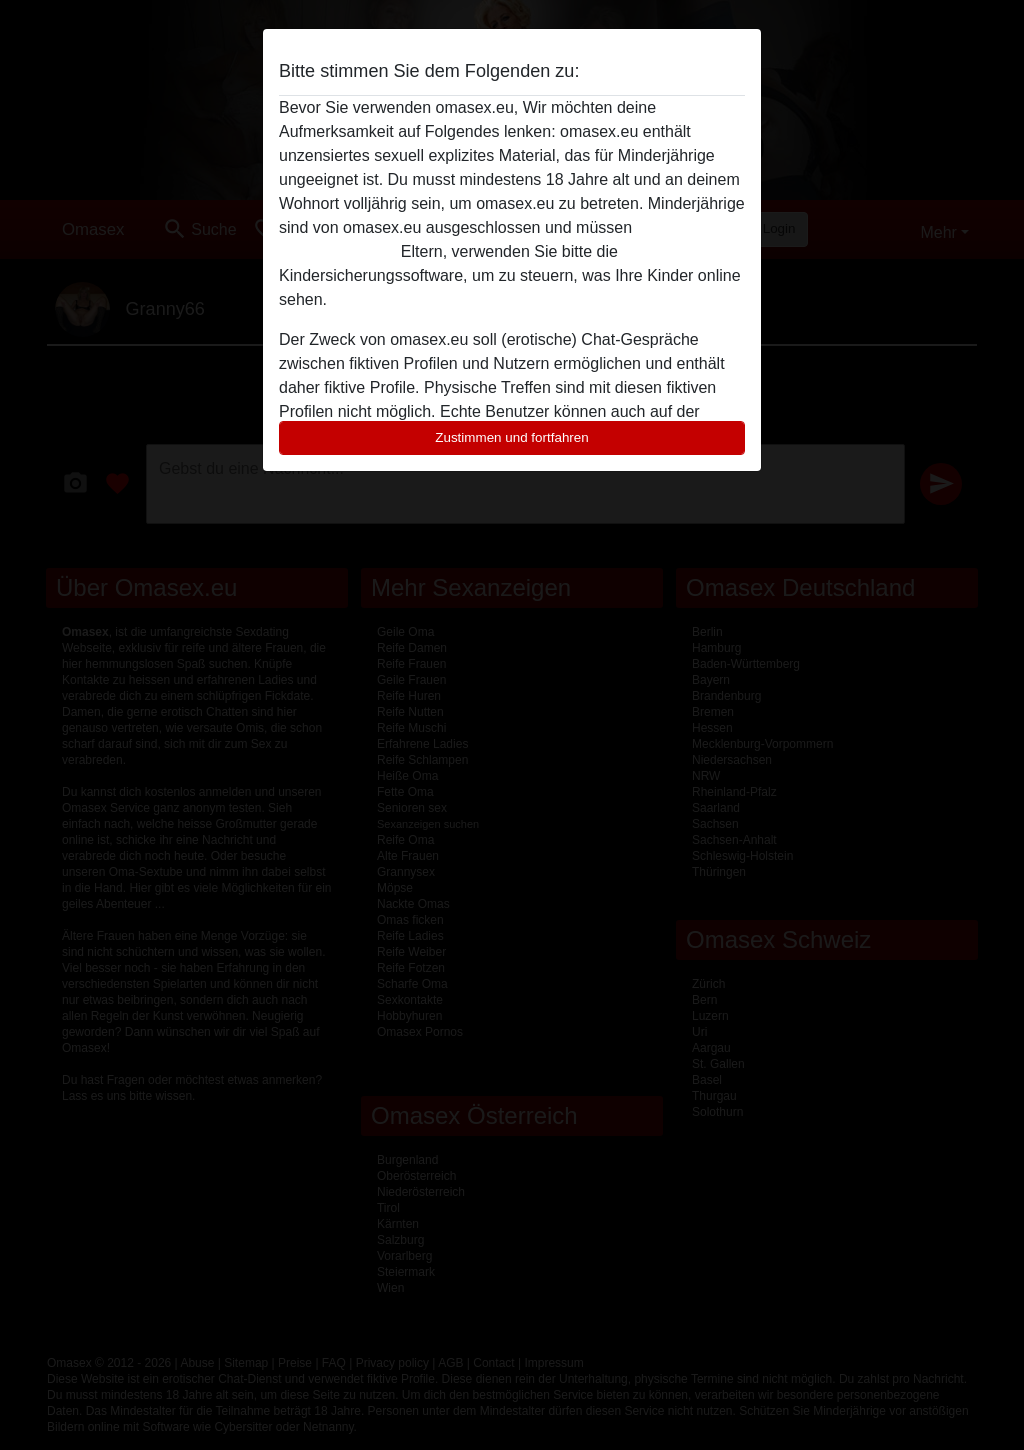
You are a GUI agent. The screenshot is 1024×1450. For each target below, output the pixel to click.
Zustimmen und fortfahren (512, 437)
